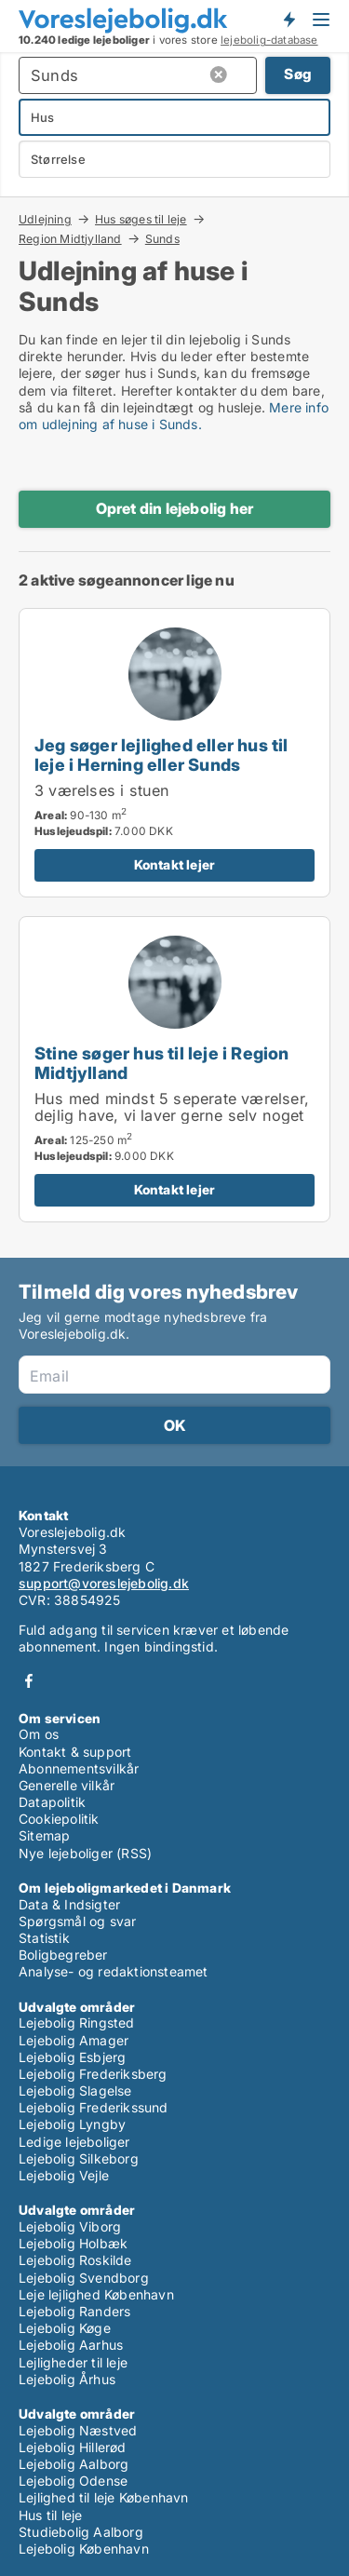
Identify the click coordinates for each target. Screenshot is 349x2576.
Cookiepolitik (59, 1819)
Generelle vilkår (66, 1785)
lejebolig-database (269, 40)
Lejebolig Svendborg (84, 2278)
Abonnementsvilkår (79, 1768)
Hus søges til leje (141, 218)
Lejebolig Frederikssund (93, 2107)
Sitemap (44, 1835)
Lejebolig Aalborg (73, 2464)
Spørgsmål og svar (77, 1921)
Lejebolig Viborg (70, 2226)
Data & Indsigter (69, 1904)
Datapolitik (52, 1802)
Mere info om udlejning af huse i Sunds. (174, 415)
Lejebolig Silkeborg (79, 2158)
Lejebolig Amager (73, 2040)
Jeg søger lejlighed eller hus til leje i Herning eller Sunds (161, 755)
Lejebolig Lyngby (72, 2124)
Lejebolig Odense (73, 2480)
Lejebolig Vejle (64, 2175)
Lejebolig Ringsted (77, 2022)
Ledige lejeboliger (74, 2142)
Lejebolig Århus (67, 2379)
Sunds (162, 239)
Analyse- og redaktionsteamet (113, 1971)
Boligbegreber (63, 1954)
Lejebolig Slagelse (75, 2090)
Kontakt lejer (175, 864)
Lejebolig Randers (74, 2311)
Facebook (29, 1681)
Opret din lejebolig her (175, 508)
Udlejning (45, 218)
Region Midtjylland (70, 238)
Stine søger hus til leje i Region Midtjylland (161, 1063)
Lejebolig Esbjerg (72, 2057)
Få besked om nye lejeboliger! (288, 20)
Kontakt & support (75, 1752)
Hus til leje (50, 2515)
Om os (39, 1734)
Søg (298, 74)
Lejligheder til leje (73, 2362)
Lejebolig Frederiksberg (93, 2074)
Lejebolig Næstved (78, 2430)
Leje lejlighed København (96, 2294)
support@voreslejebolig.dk (104, 1583)
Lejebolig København (84, 2548)
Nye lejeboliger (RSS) (85, 1853)
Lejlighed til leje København (104, 2497)
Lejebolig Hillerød (73, 2447)
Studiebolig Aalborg (81, 2532)
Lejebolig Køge (65, 2328)
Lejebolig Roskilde (75, 2260)
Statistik (44, 1938)
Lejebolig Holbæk (73, 2243)
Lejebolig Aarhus (71, 2345)
